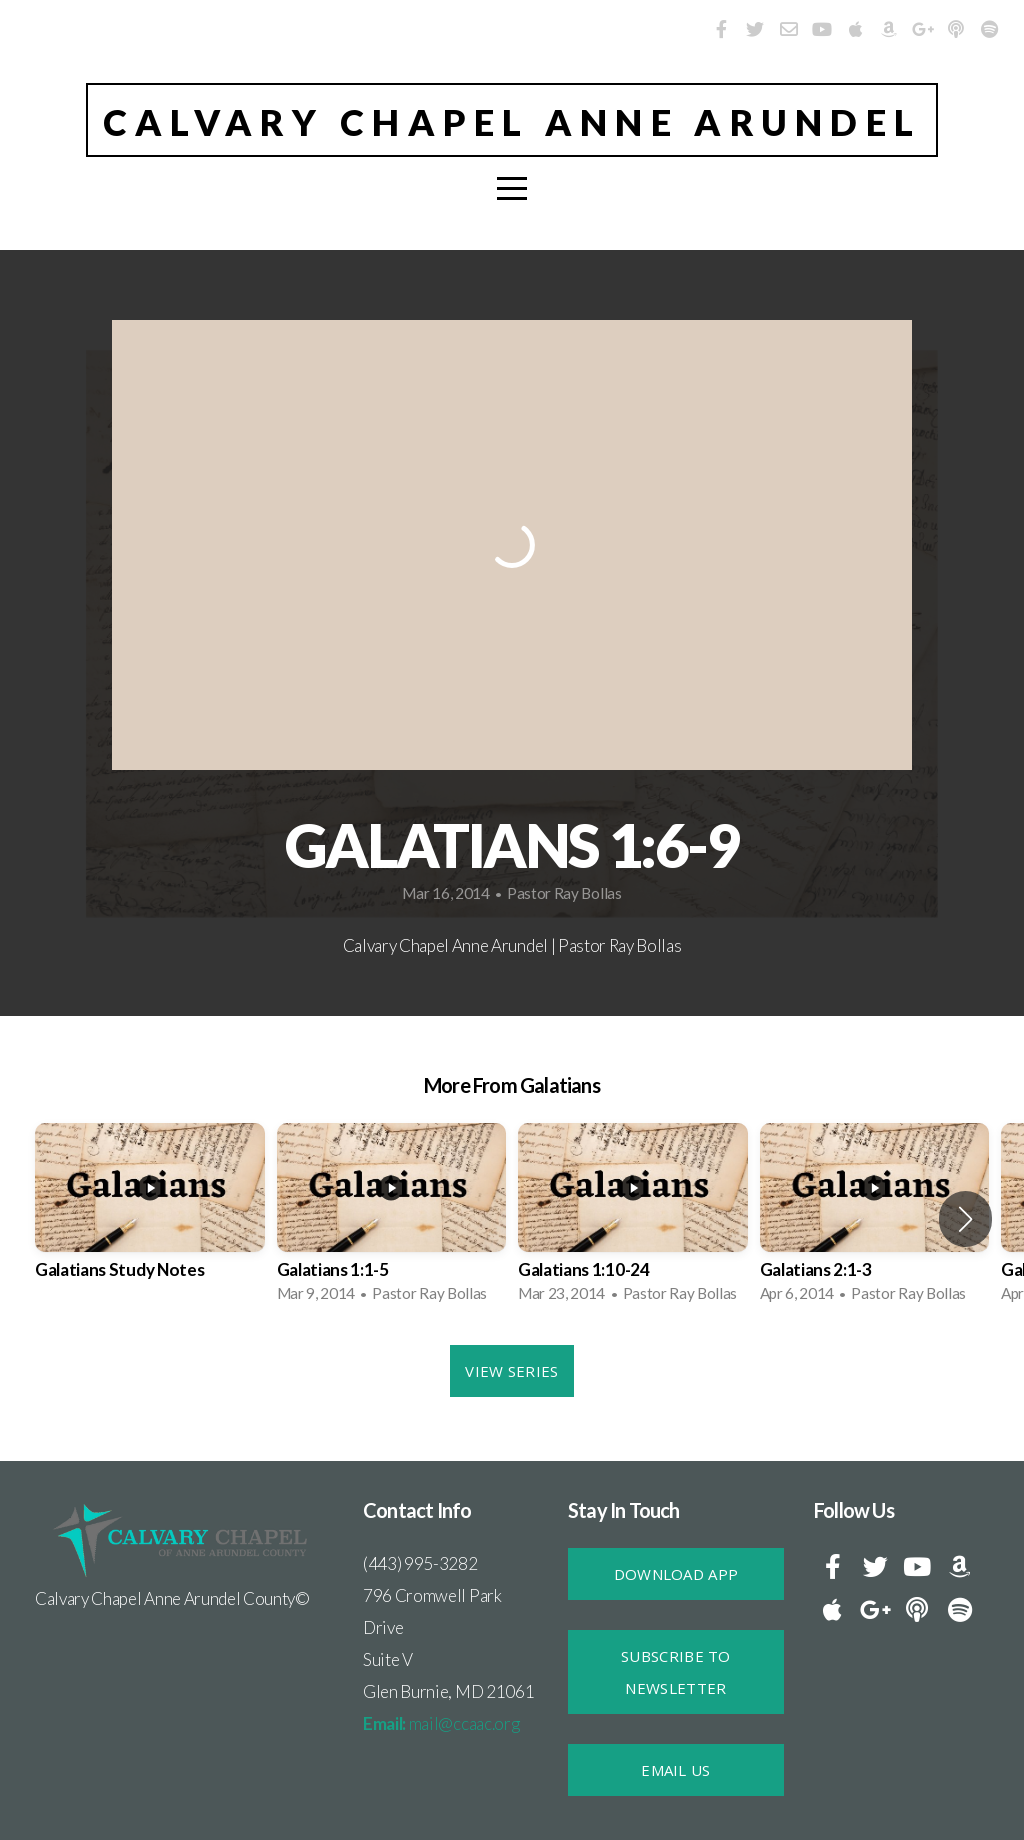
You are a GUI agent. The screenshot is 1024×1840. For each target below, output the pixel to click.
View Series (511, 1371)
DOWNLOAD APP (676, 1574)
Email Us (675, 1770)
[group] (150, 1219)
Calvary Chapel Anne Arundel (512, 122)
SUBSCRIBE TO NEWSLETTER (676, 1672)
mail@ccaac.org (441, 1723)
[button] (965, 1219)
